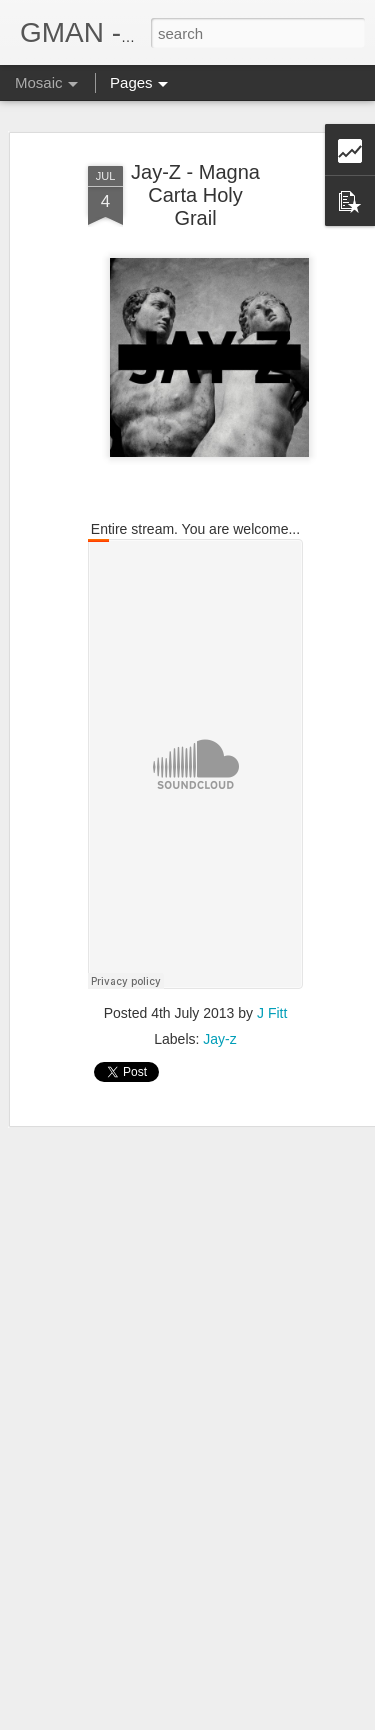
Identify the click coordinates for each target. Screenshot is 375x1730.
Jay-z (219, 1039)
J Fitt (272, 1013)
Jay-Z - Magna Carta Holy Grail (195, 195)
